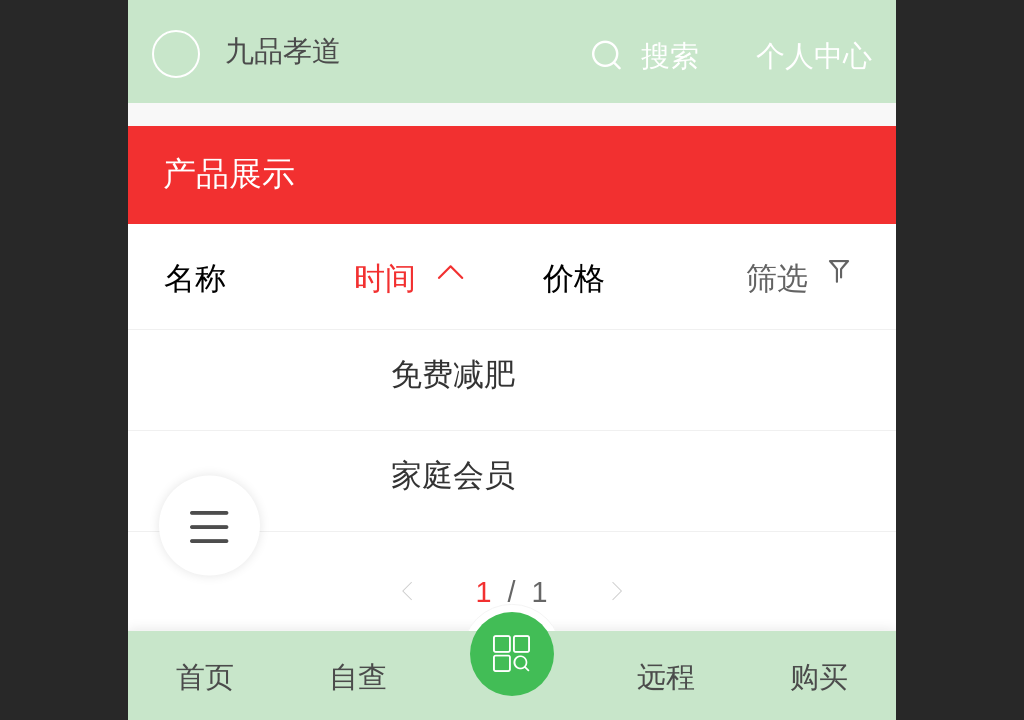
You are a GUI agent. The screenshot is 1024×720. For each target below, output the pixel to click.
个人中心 (814, 56)
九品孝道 (283, 51)
